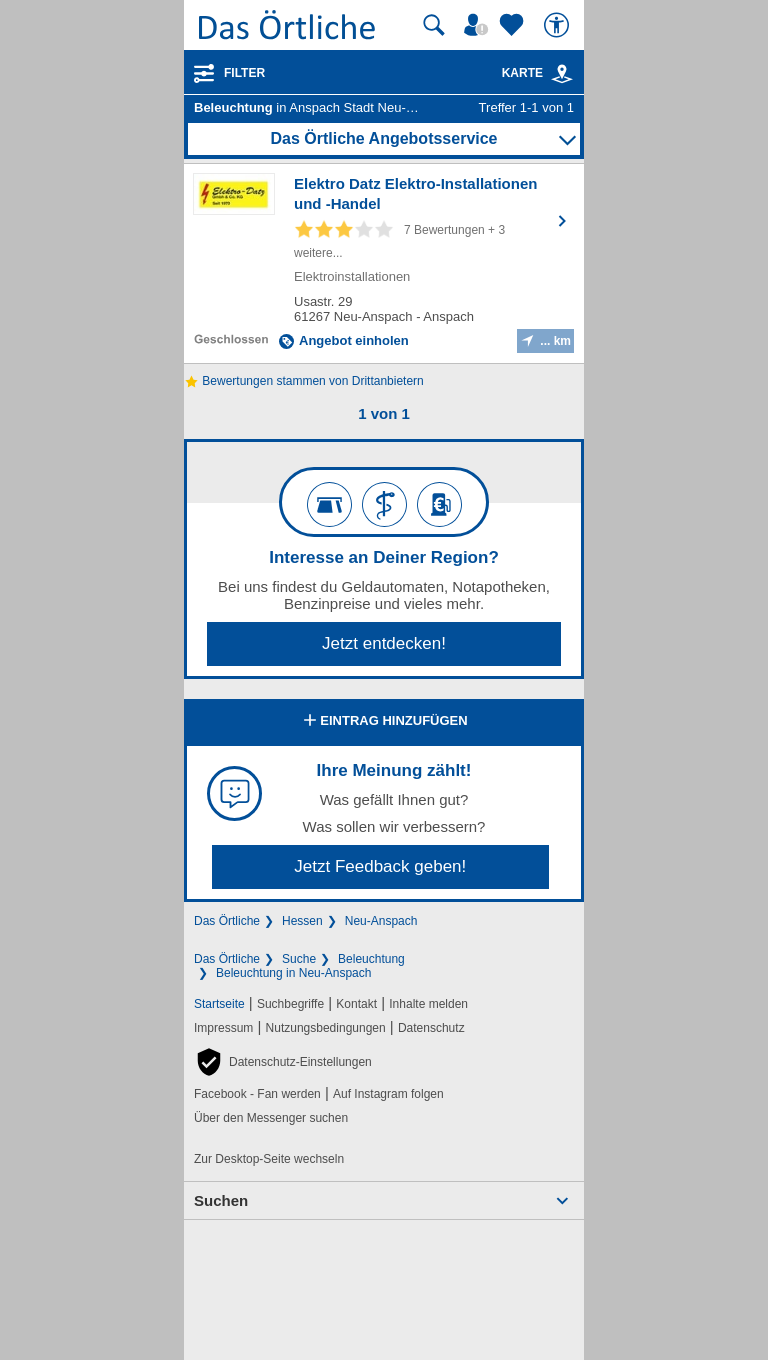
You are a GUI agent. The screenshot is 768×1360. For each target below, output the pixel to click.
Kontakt (356, 1004)
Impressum (223, 1028)
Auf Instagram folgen (388, 1094)
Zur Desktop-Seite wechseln (269, 1159)
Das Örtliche (227, 921)
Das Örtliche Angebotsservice (383, 138)
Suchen (221, 1200)
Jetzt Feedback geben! (380, 866)
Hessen (302, 921)
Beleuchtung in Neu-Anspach (293, 973)
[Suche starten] (434, 25)
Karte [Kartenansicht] (538, 73)
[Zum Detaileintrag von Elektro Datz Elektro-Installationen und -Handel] (384, 263)
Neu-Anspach (381, 921)
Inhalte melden (428, 1004)
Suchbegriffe (290, 1004)
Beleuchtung (371, 959)
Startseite (219, 1004)
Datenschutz (431, 1028)
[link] (562, 74)
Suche (299, 959)
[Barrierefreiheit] (559, 25)
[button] (283, 1062)
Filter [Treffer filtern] (244, 73)
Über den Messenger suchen (271, 1118)
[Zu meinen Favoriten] (514, 25)
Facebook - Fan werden (257, 1094)
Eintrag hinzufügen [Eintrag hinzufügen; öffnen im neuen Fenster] (383, 722)
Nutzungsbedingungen (326, 1028)
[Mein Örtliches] (479, 25)
